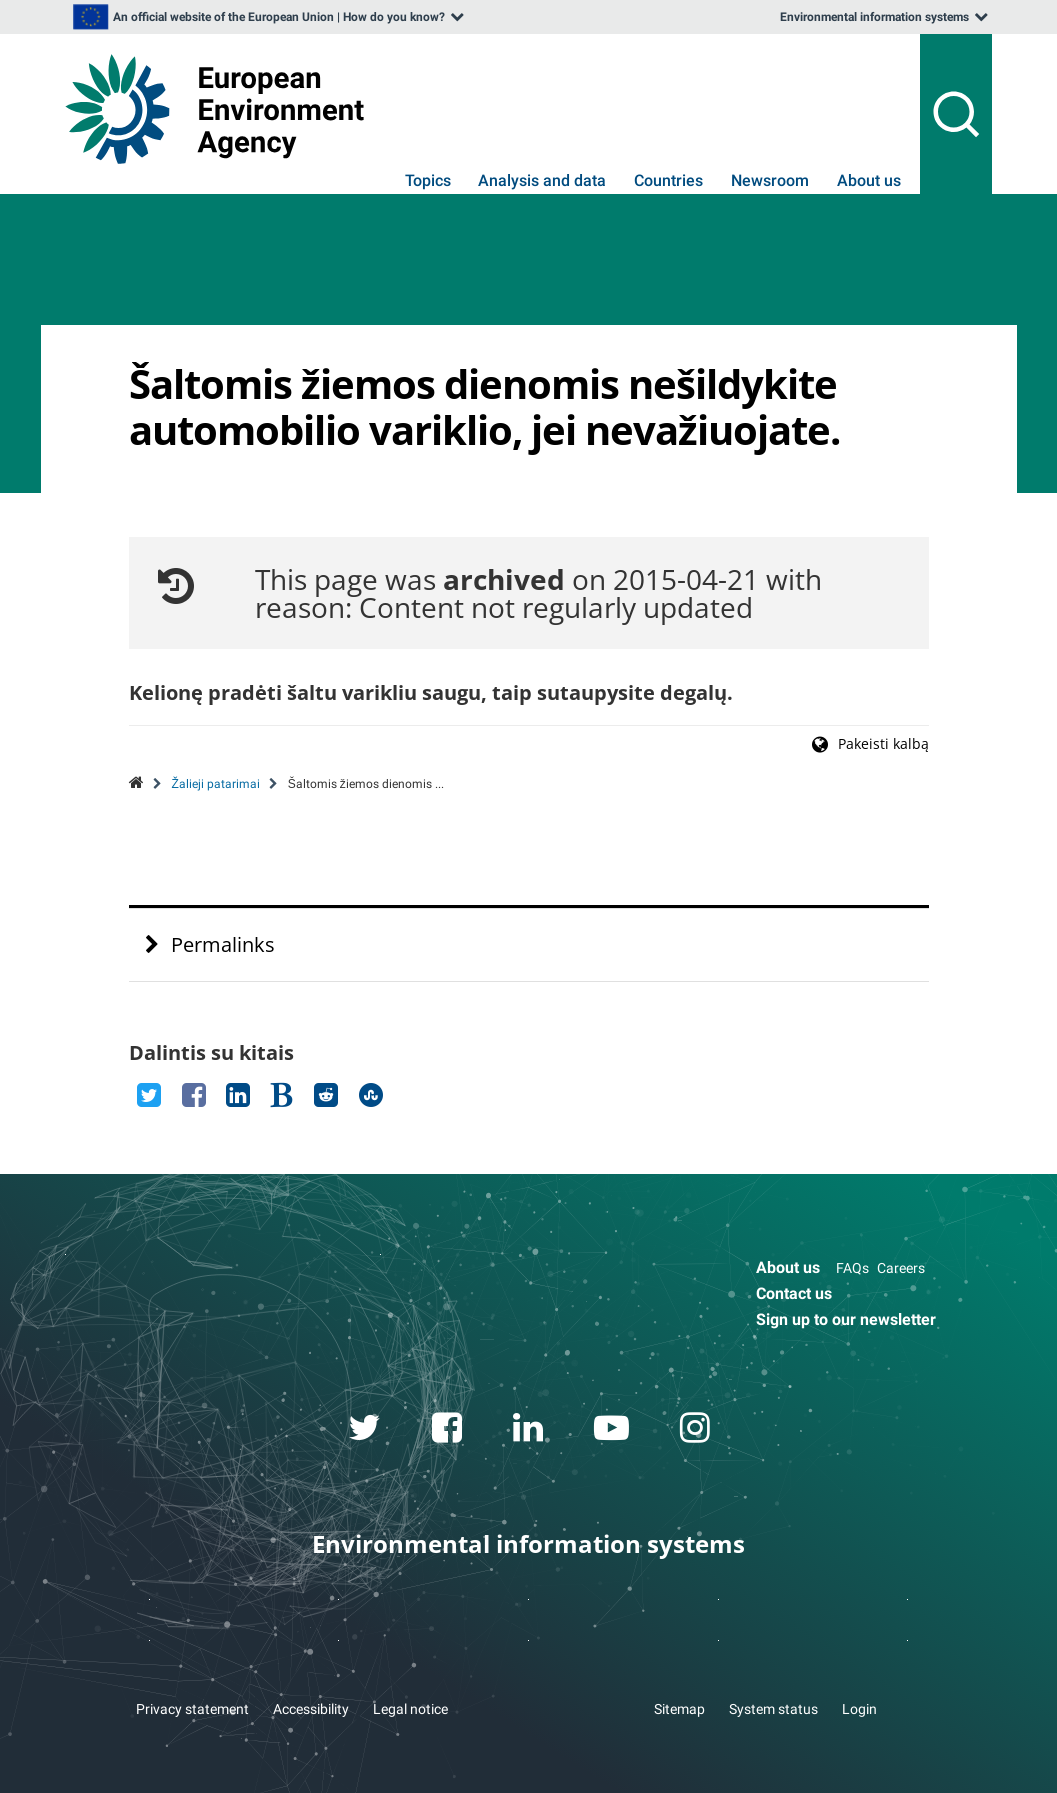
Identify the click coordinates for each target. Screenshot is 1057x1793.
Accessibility (311, 1709)
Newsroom (770, 180)
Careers (901, 1268)
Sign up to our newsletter (846, 1319)
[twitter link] (364, 1431)
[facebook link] (446, 1431)
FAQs (852, 1268)
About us (869, 180)
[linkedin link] (527, 1431)
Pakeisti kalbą (883, 743)
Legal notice (410, 1709)
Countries (668, 180)
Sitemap (679, 1709)
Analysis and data (542, 180)
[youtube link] (611, 1431)
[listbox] (267, 17)
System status (773, 1709)
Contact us (794, 1293)
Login (859, 1709)
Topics (428, 180)
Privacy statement (192, 1709)
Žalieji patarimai (216, 784)
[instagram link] (694, 1431)
